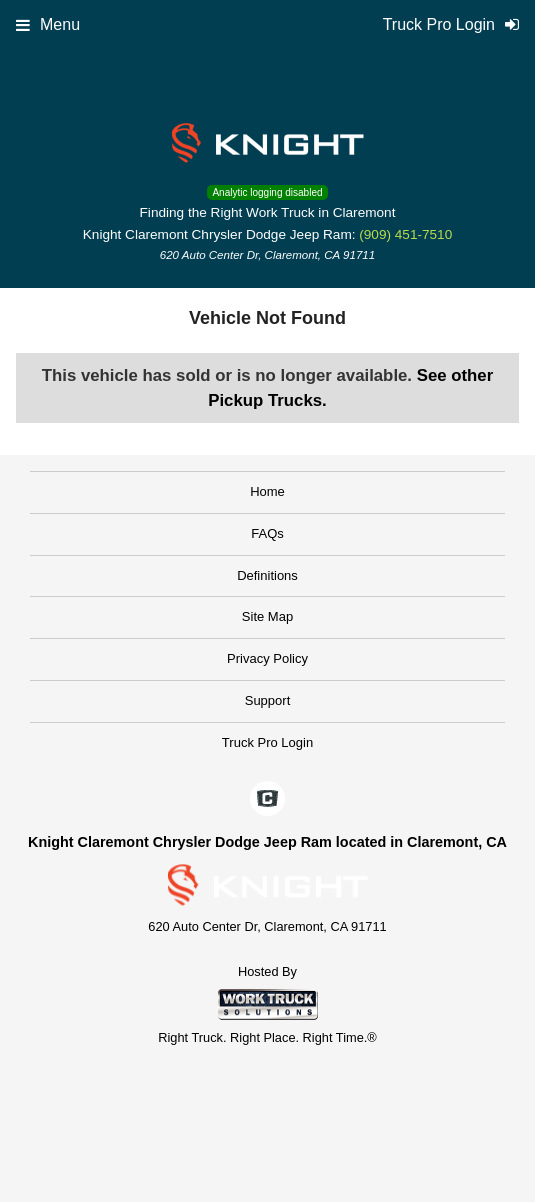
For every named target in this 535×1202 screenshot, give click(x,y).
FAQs (267, 533)
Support (268, 700)
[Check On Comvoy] (267, 800)
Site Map (267, 616)
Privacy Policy (267, 658)
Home (267, 491)
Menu (48, 24)
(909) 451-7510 (405, 234)
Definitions (267, 575)
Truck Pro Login (267, 742)
